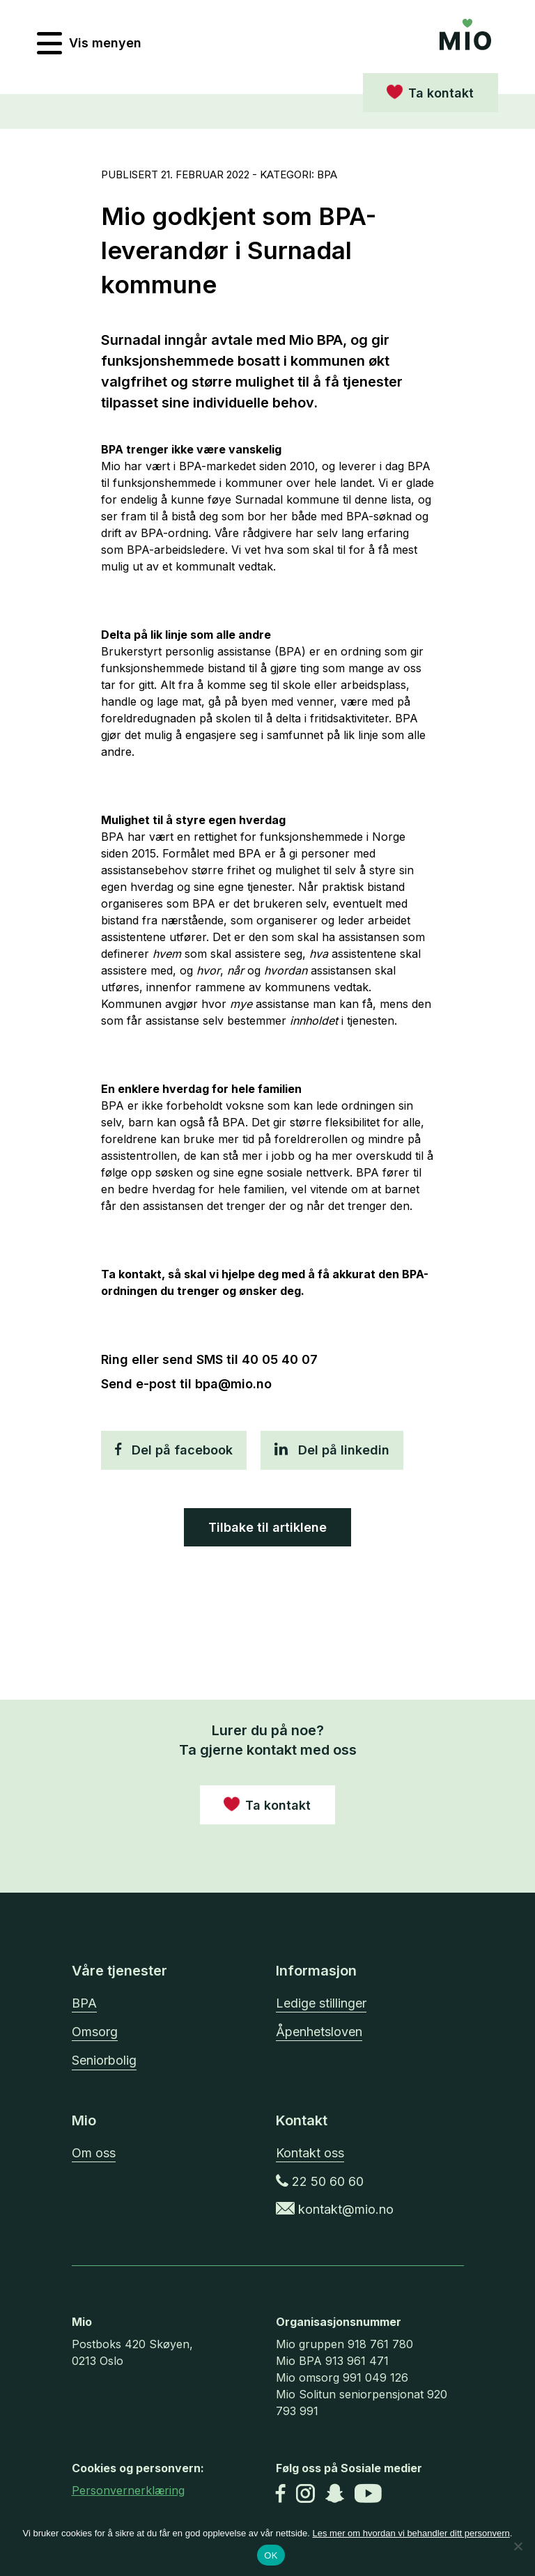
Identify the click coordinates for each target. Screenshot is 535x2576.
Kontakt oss (310, 2153)
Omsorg (95, 2031)
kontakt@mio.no (335, 2209)
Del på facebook (174, 1450)
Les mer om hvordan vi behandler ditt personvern (411, 2533)
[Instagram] (305, 2494)
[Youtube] (368, 2494)
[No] (518, 2546)
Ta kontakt (441, 93)
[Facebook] (281, 2494)
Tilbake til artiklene (267, 1527)
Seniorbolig (104, 2060)
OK (270, 2555)
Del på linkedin (331, 1450)
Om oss (94, 2153)
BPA (84, 2003)
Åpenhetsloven (319, 2031)
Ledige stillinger (321, 2003)
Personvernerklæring (128, 2490)
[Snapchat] (334, 2494)
